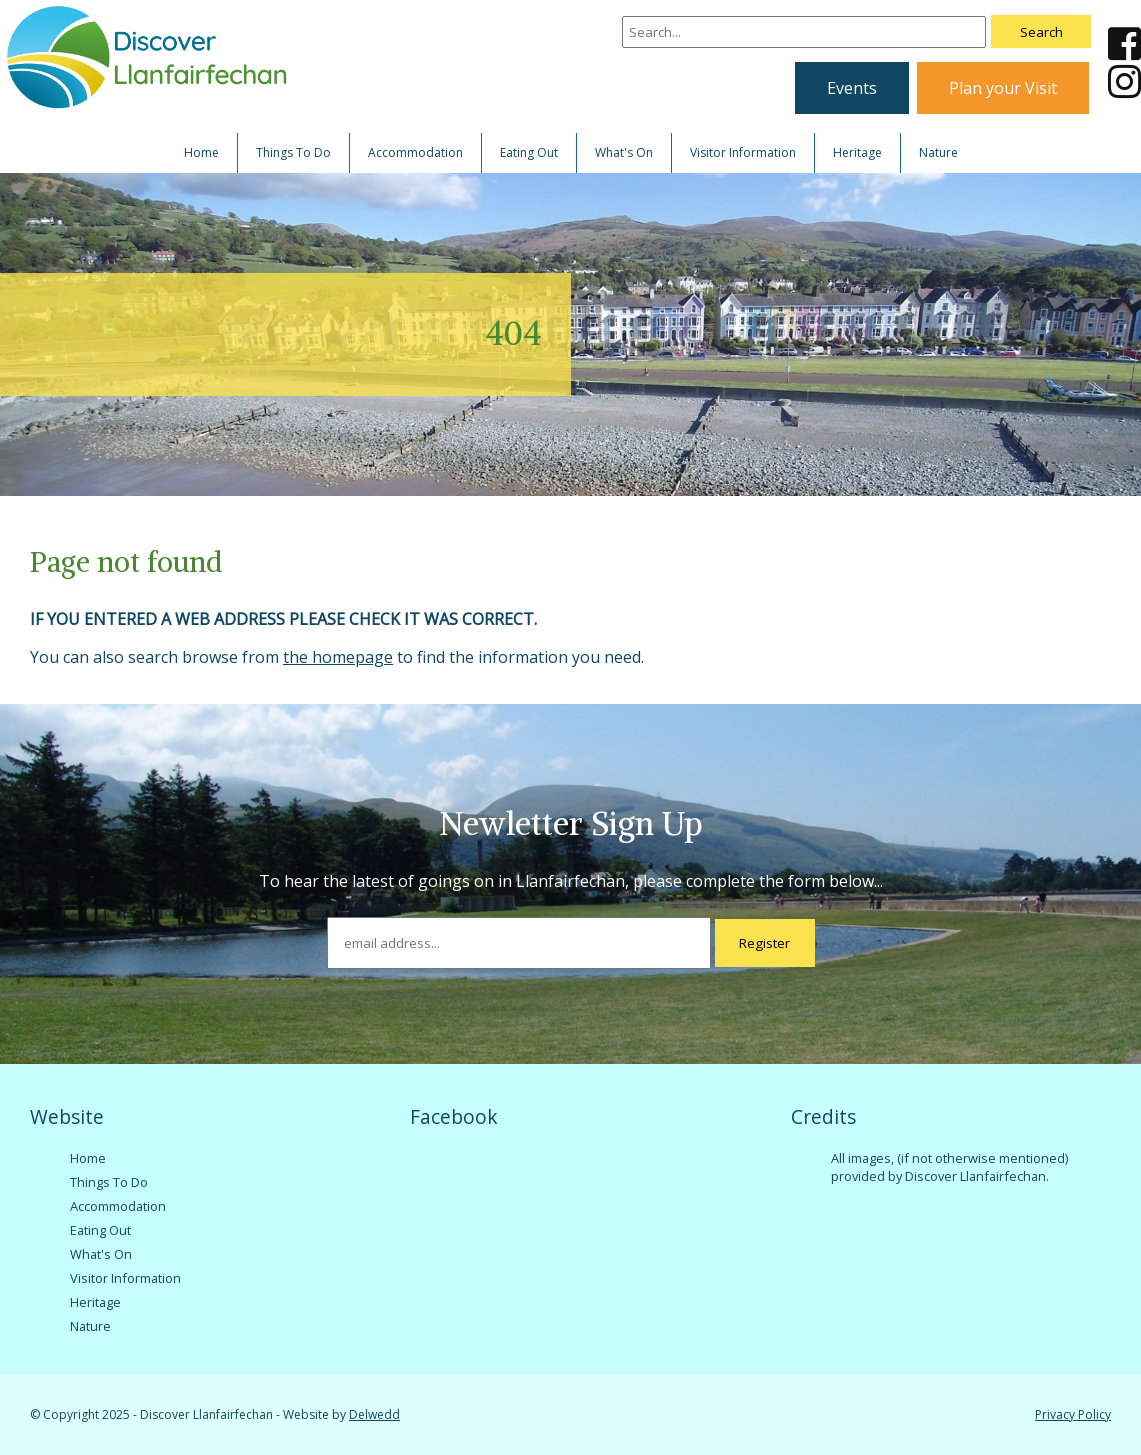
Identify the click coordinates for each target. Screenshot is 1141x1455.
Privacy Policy (1073, 1414)
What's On (624, 152)
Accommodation (415, 152)
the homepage (338, 657)
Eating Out (529, 152)
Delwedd (374, 1414)
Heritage (857, 152)
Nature (938, 152)
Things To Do (293, 152)
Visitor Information (743, 152)
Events (852, 88)
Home (201, 152)
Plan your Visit (1003, 88)
